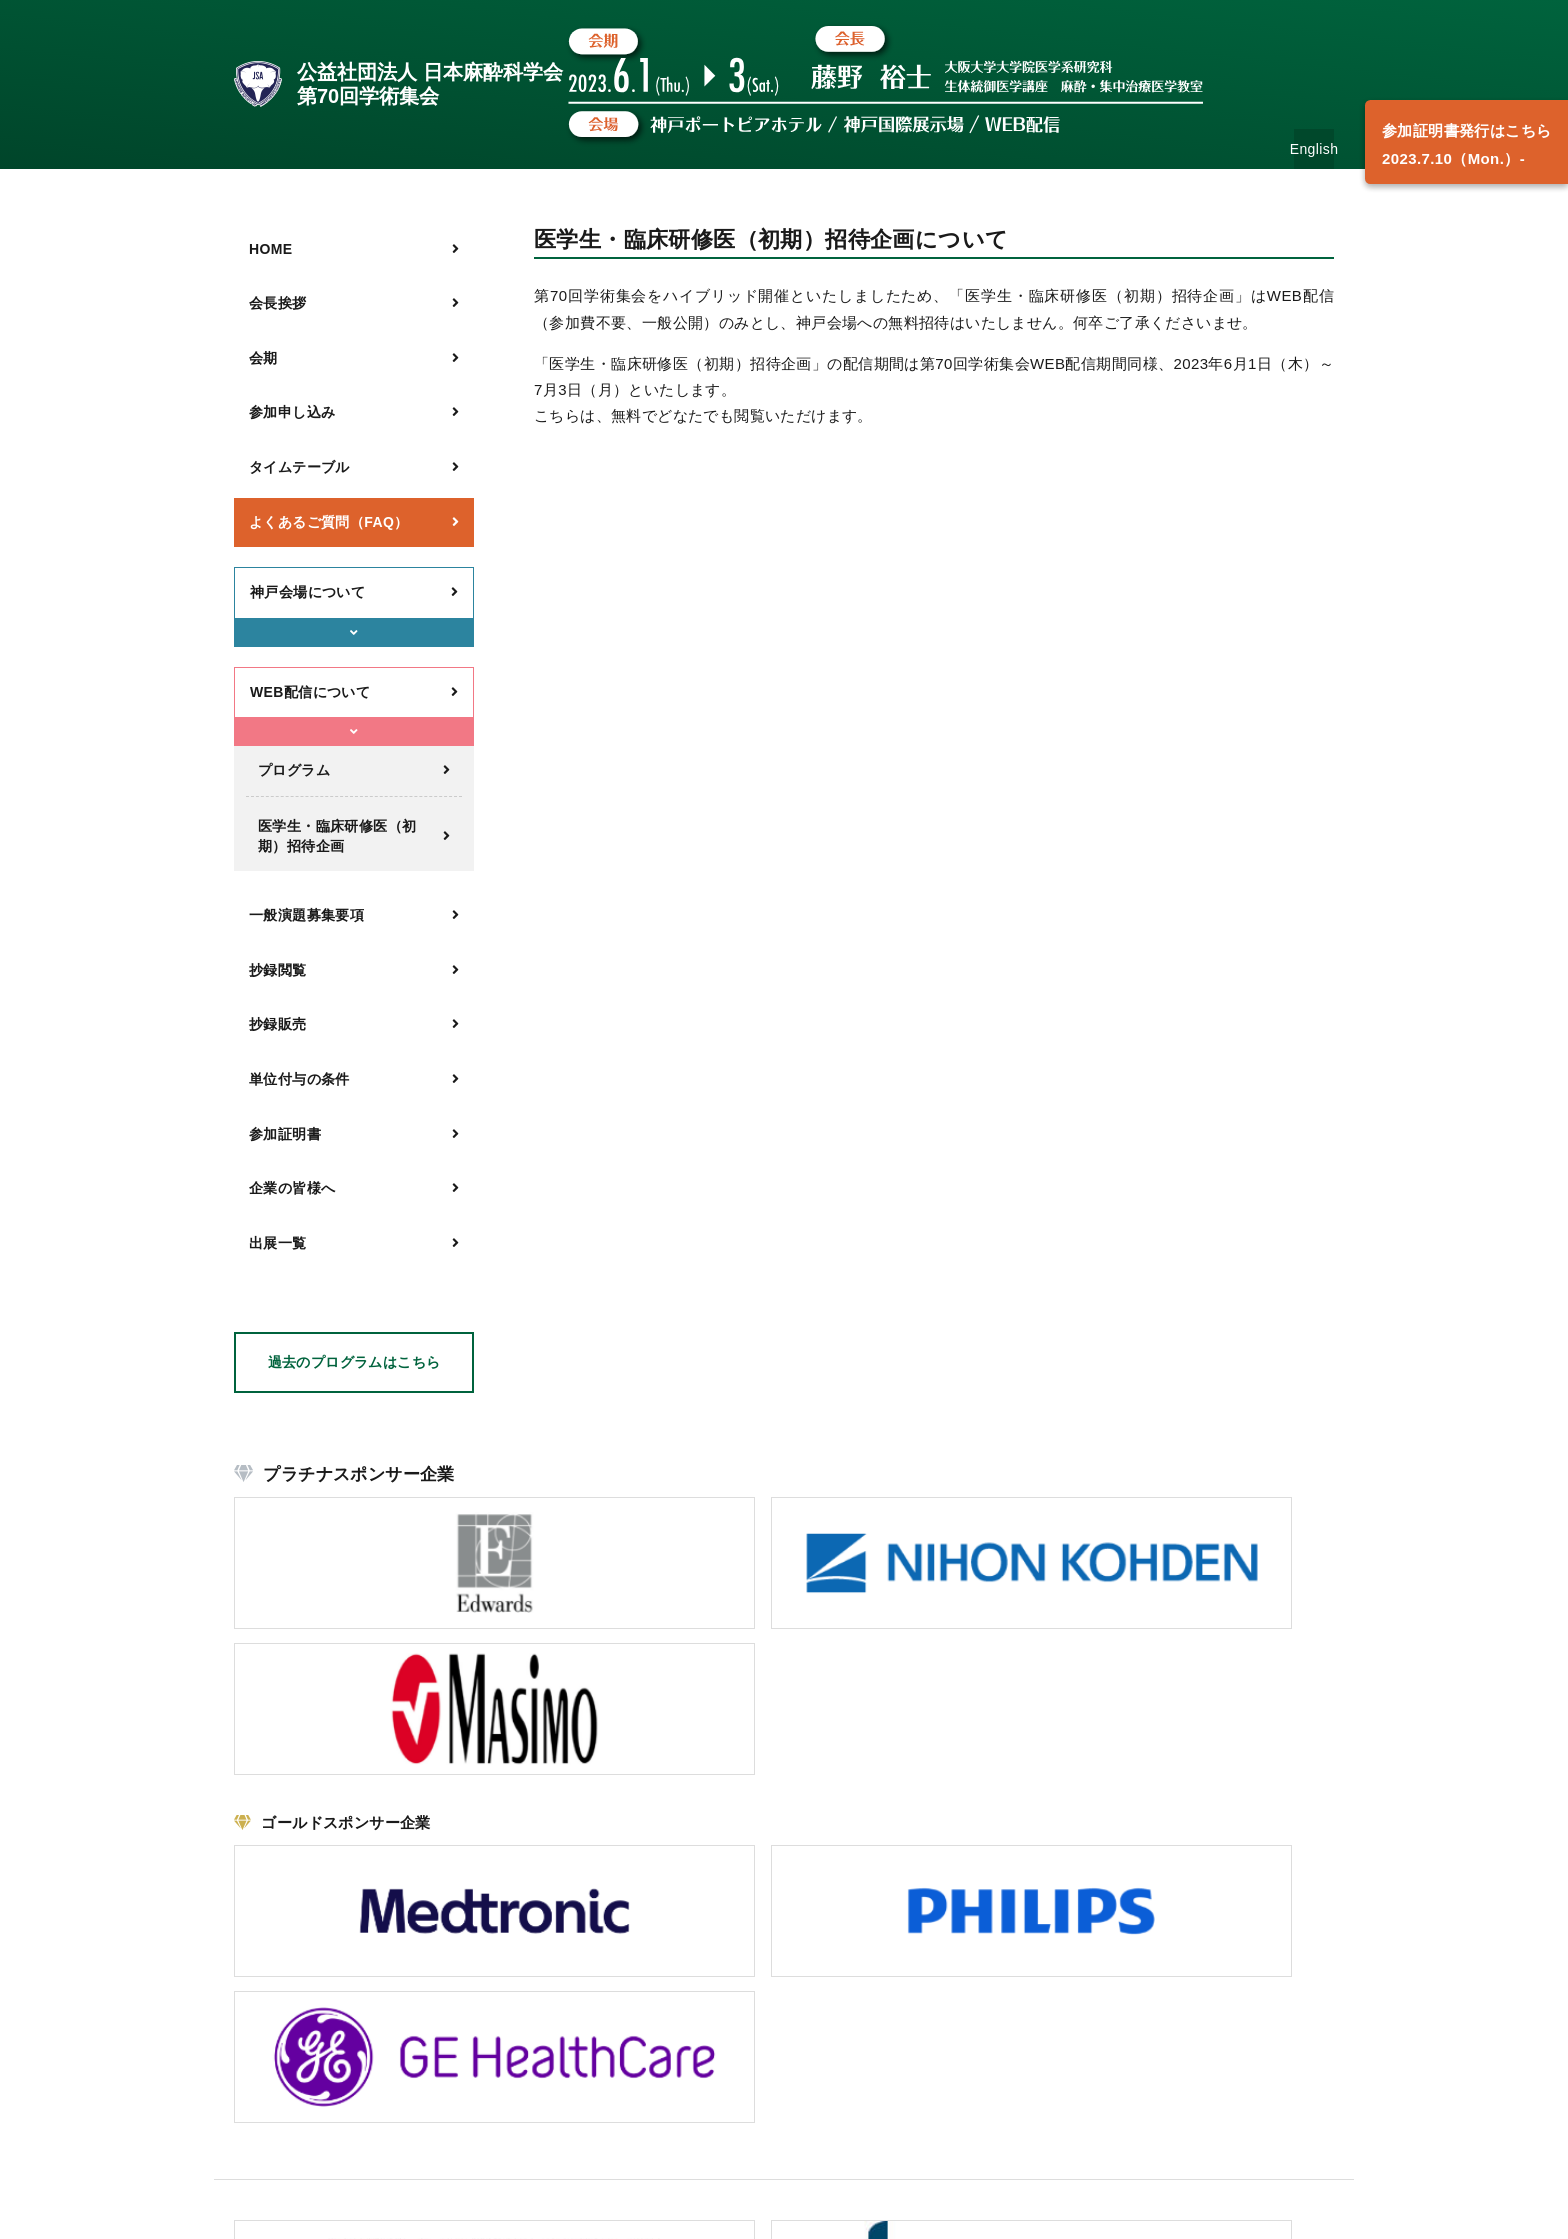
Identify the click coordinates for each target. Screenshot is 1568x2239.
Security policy (1292, 2211)
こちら (348, 2090)
